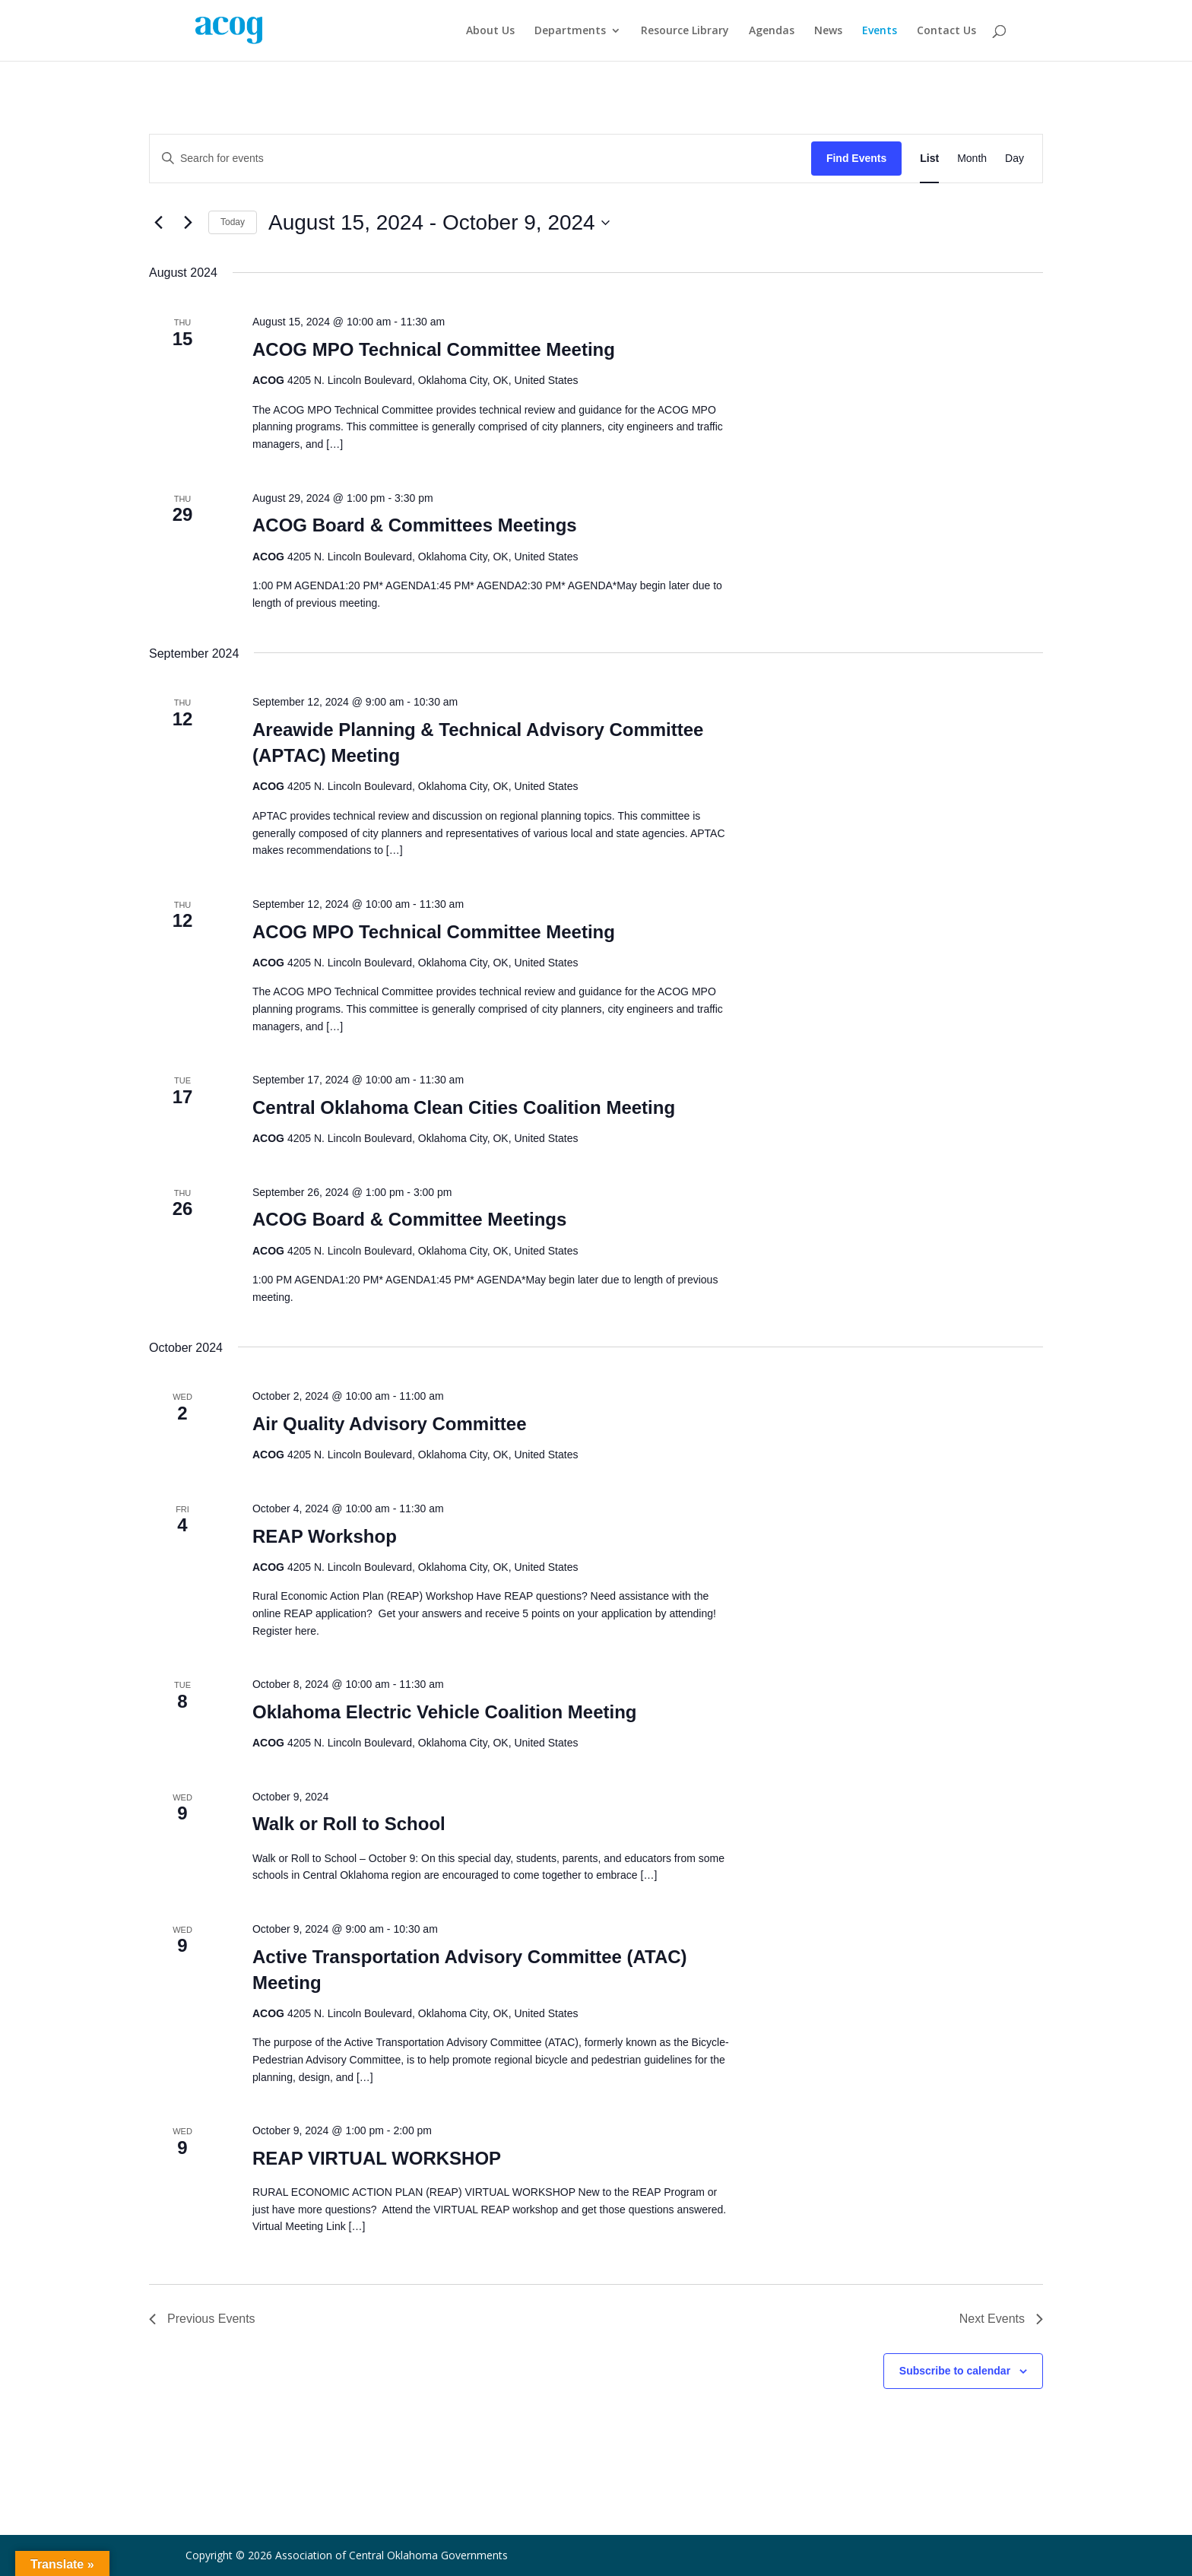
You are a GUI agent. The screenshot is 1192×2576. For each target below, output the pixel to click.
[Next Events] (188, 223)
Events (879, 31)
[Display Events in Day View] (1014, 158)
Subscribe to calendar (954, 2371)
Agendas (771, 31)
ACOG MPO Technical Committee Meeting (433, 349)
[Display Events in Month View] (972, 158)
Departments (570, 31)
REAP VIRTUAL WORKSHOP (376, 2158)
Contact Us (946, 31)
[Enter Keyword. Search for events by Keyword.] (480, 158)
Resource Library (685, 31)
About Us (490, 31)
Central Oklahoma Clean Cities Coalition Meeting (463, 1107)
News (828, 31)
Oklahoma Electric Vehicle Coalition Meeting (444, 1712)
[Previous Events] (158, 223)
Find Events (856, 158)
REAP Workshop (324, 1536)
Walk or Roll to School (348, 1823)
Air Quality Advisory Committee (389, 1423)
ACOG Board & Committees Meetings (414, 525)
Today (232, 222)
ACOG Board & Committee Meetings (409, 1219)
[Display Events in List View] (929, 158)
